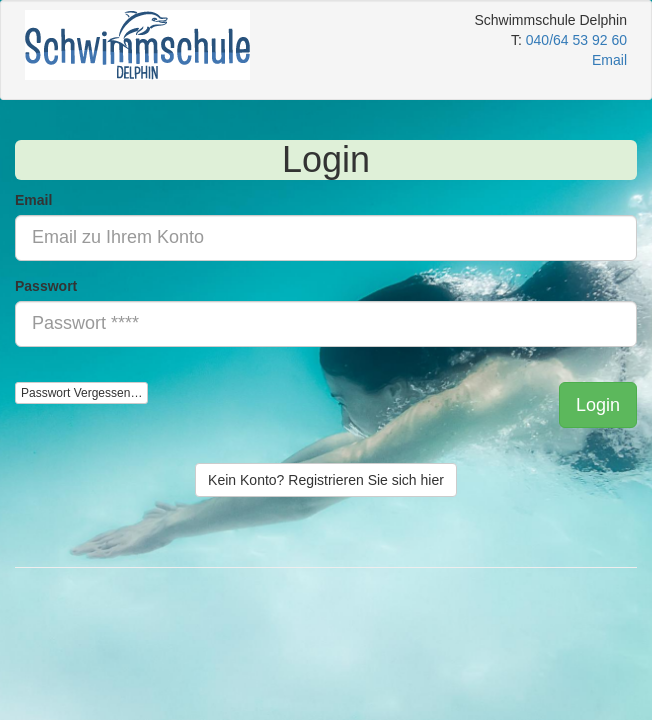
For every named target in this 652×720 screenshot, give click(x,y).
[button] (598, 405)
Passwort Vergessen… (81, 393)
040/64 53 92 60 (576, 40)
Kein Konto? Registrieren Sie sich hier (326, 480)
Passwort (46, 286)
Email (33, 200)
